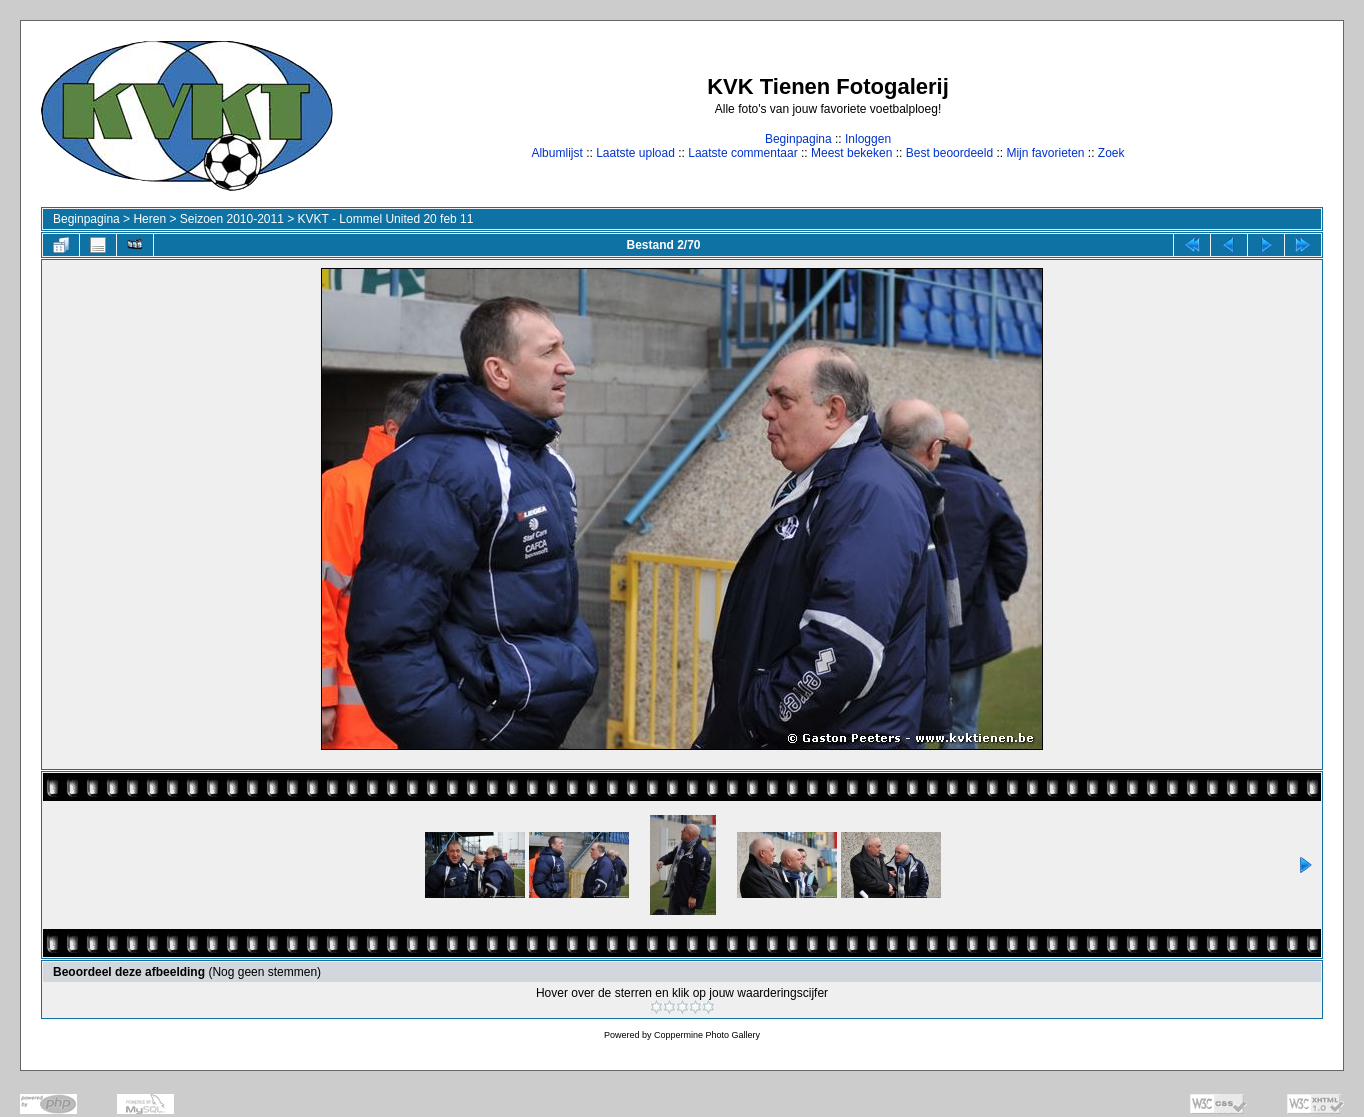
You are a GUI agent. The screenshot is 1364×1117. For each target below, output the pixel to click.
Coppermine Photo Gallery (707, 1035)
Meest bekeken (851, 153)
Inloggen (868, 139)
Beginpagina (798, 139)
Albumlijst (556, 153)
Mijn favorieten (1045, 153)
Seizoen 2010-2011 (232, 219)
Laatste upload (635, 153)
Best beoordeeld (949, 153)
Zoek (1111, 153)
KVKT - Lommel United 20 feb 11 (386, 219)
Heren (149, 219)
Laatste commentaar (742, 153)
